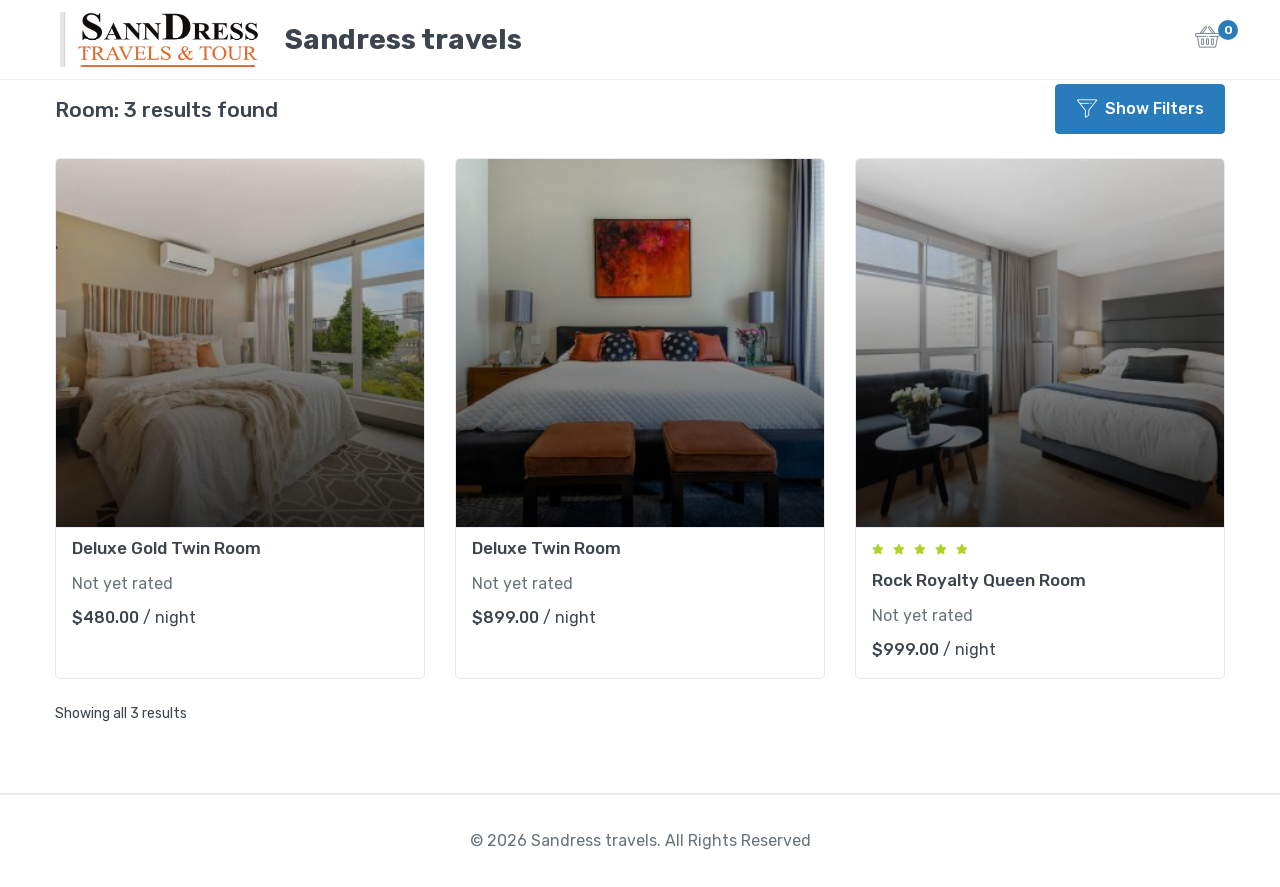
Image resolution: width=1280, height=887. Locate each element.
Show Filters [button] (1140, 109)
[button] (1207, 42)
